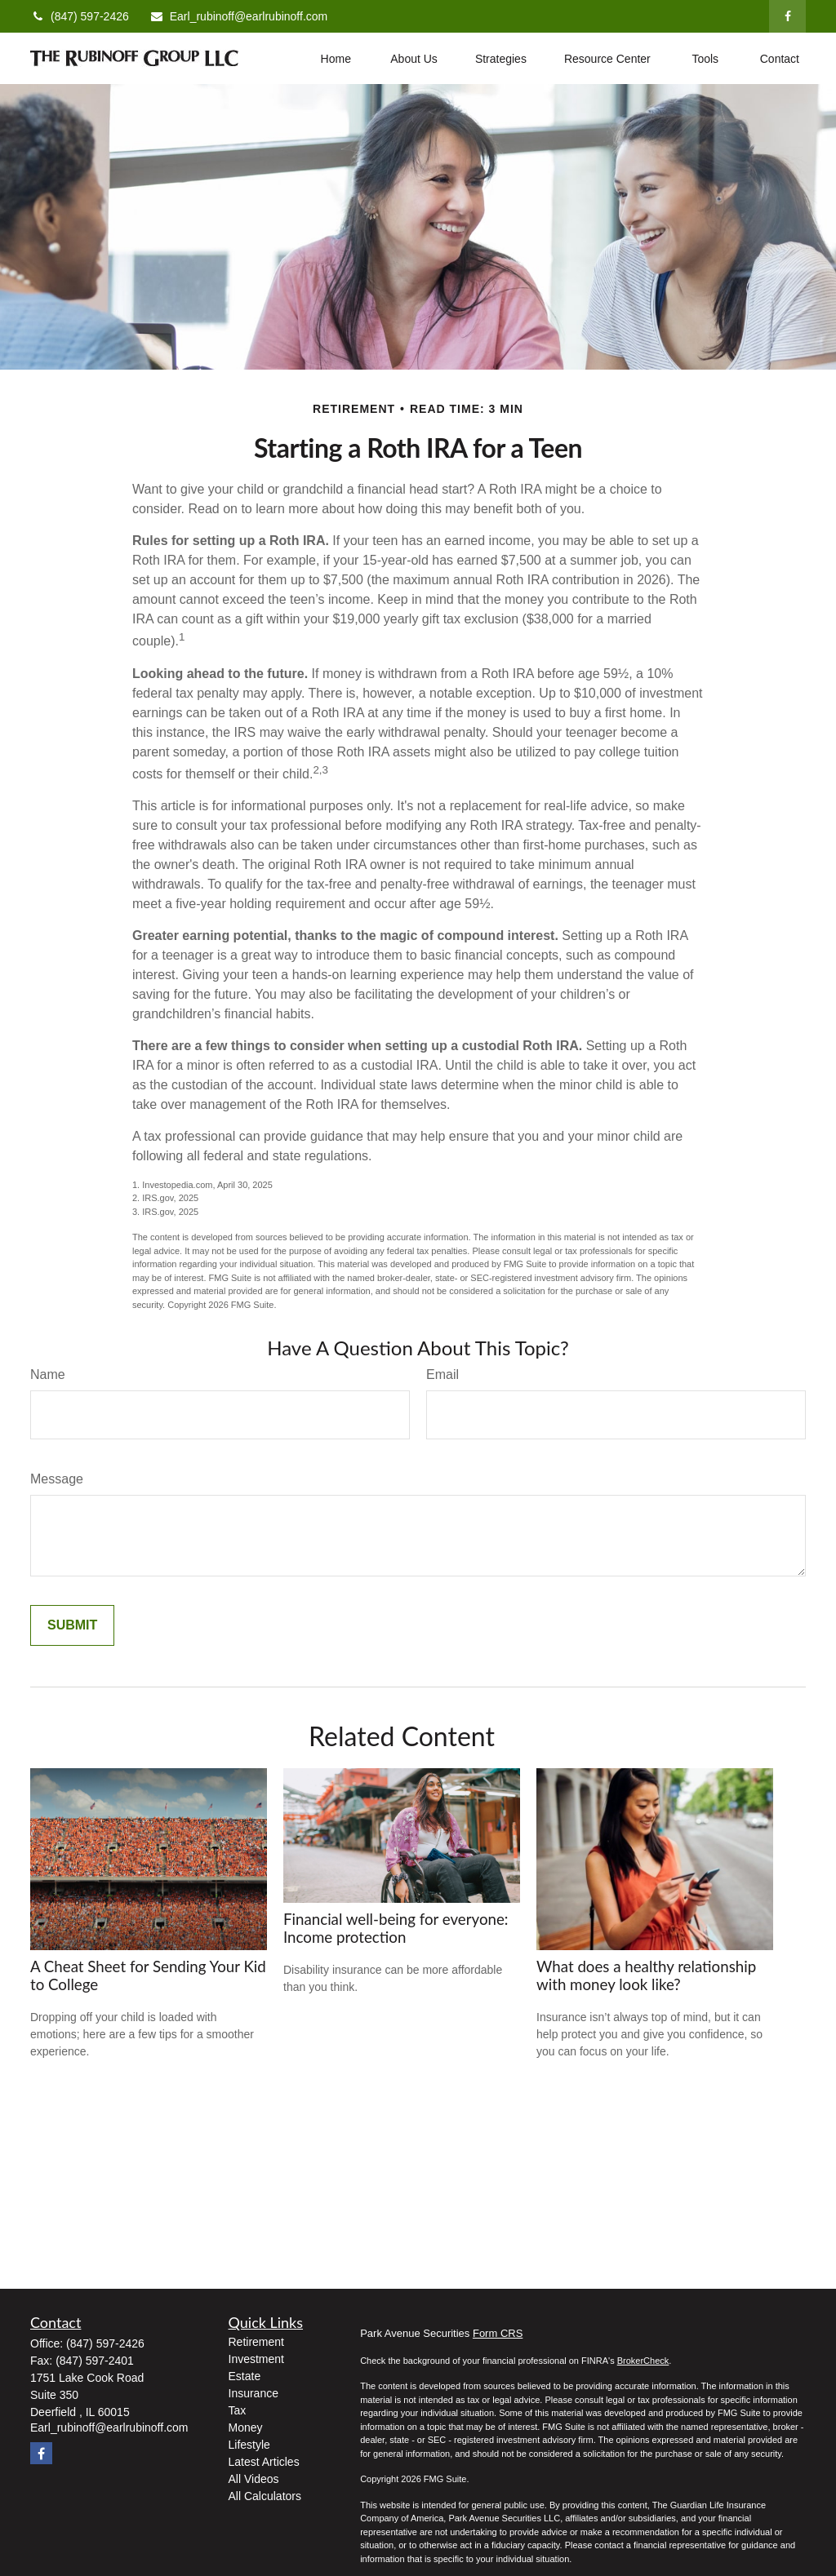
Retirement (256, 2341)
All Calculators (265, 2496)
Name (47, 1374)
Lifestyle (249, 2444)
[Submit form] (72, 1625)
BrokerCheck (643, 2360)
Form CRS (497, 2333)
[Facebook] (787, 16)
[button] (335, 58)
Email (442, 1374)
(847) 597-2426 (79, 16)
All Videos (254, 2478)
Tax (238, 2410)
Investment (256, 2358)
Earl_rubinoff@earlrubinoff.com (238, 16)
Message (56, 1479)
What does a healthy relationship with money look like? (646, 1975)
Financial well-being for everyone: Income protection (396, 1928)
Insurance (253, 2393)
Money (246, 2427)
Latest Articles (264, 2461)
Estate (245, 2376)
